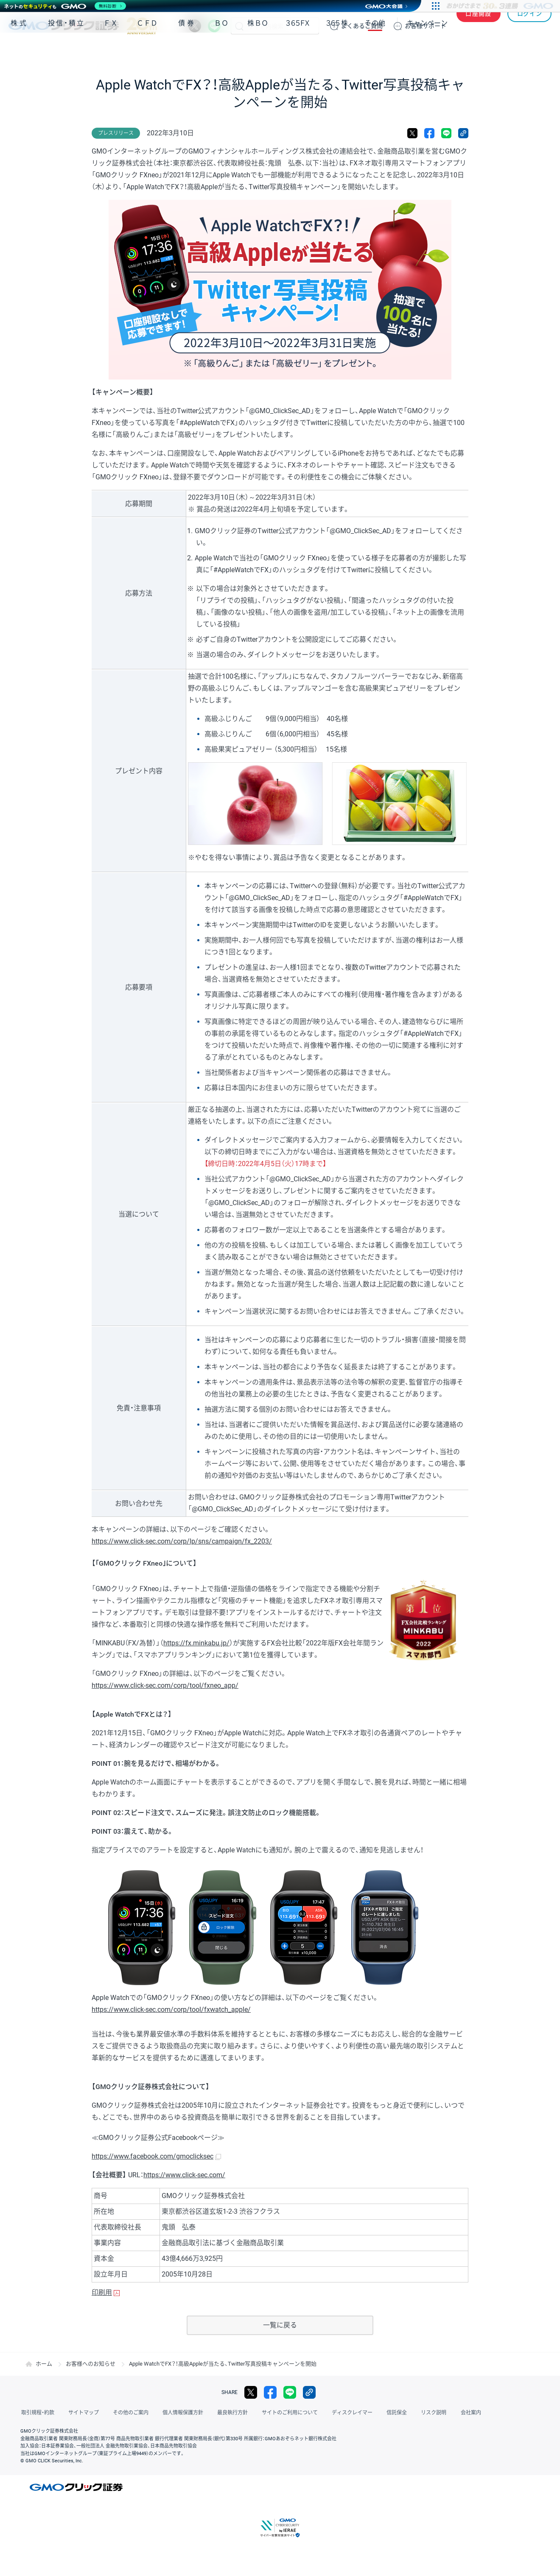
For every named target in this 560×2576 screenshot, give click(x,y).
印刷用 (102, 2292)
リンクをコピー (463, 133)
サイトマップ (81, 2413)
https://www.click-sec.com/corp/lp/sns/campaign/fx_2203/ (182, 1541)
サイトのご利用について (283, 2413)
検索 (239, 25)
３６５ (337, 50)
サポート (425, 25)
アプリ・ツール (487, 50)
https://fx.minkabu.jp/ (196, 1643)
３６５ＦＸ (297, 50)
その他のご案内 (127, 2413)
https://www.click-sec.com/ (184, 2175)
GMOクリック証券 (82, 25)
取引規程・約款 (36, 2413)
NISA (541, 50)
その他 (375, 50)
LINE (214, 26)
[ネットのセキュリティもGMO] (65, 6)
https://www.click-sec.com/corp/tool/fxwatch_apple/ (171, 2009)
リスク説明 (422, 2413)
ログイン (529, 25)
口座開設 (478, 25)
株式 (19, 50)
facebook (429, 133)
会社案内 (458, 2413)
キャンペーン (427, 50)
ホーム (44, 2364)
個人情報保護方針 (178, 2413)
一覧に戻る (280, 2325)
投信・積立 (66, 50)
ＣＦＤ (147, 50)
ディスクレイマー (343, 2413)
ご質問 (362, 25)
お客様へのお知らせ (90, 2364)
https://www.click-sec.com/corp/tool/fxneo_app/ (165, 1685)
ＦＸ (111, 50)
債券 (187, 50)
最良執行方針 (226, 2413)
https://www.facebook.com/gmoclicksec (152, 2156)
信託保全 (387, 2413)
